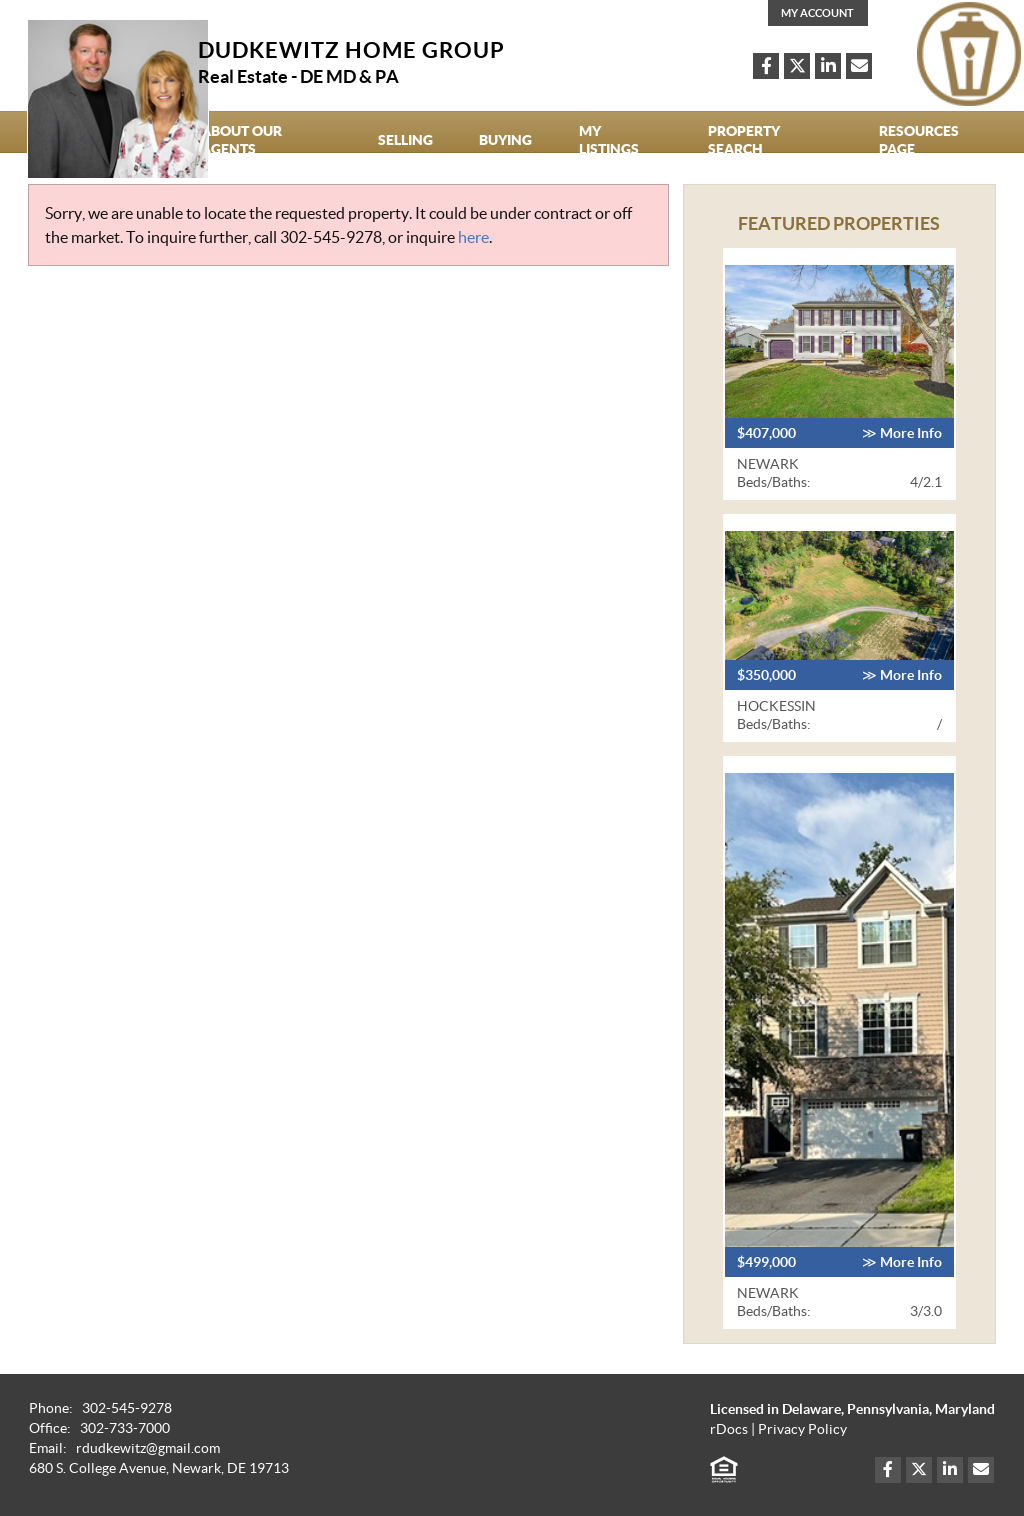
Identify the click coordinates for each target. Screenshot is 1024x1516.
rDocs (729, 1429)
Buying (505, 140)
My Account (817, 13)
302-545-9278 (331, 237)
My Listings (609, 140)
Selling (405, 140)
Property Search (744, 140)
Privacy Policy (802, 1429)
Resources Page (919, 140)
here (473, 237)
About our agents (241, 140)
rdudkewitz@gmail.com (148, 1448)
